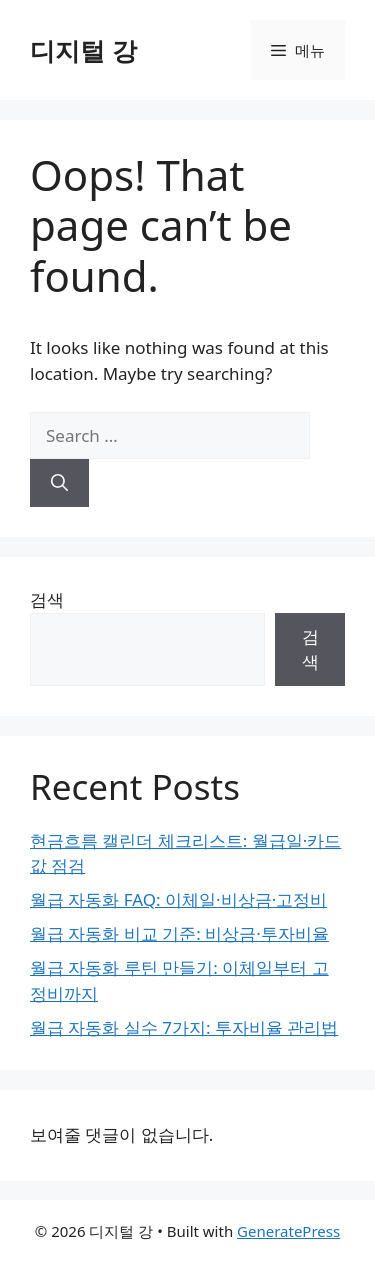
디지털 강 (83, 50)
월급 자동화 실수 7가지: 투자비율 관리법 (184, 1026)
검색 (47, 599)
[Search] (59, 483)
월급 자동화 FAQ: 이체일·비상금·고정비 (178, 899)
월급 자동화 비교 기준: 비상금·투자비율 (179, 933)
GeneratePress (288, 1231)
